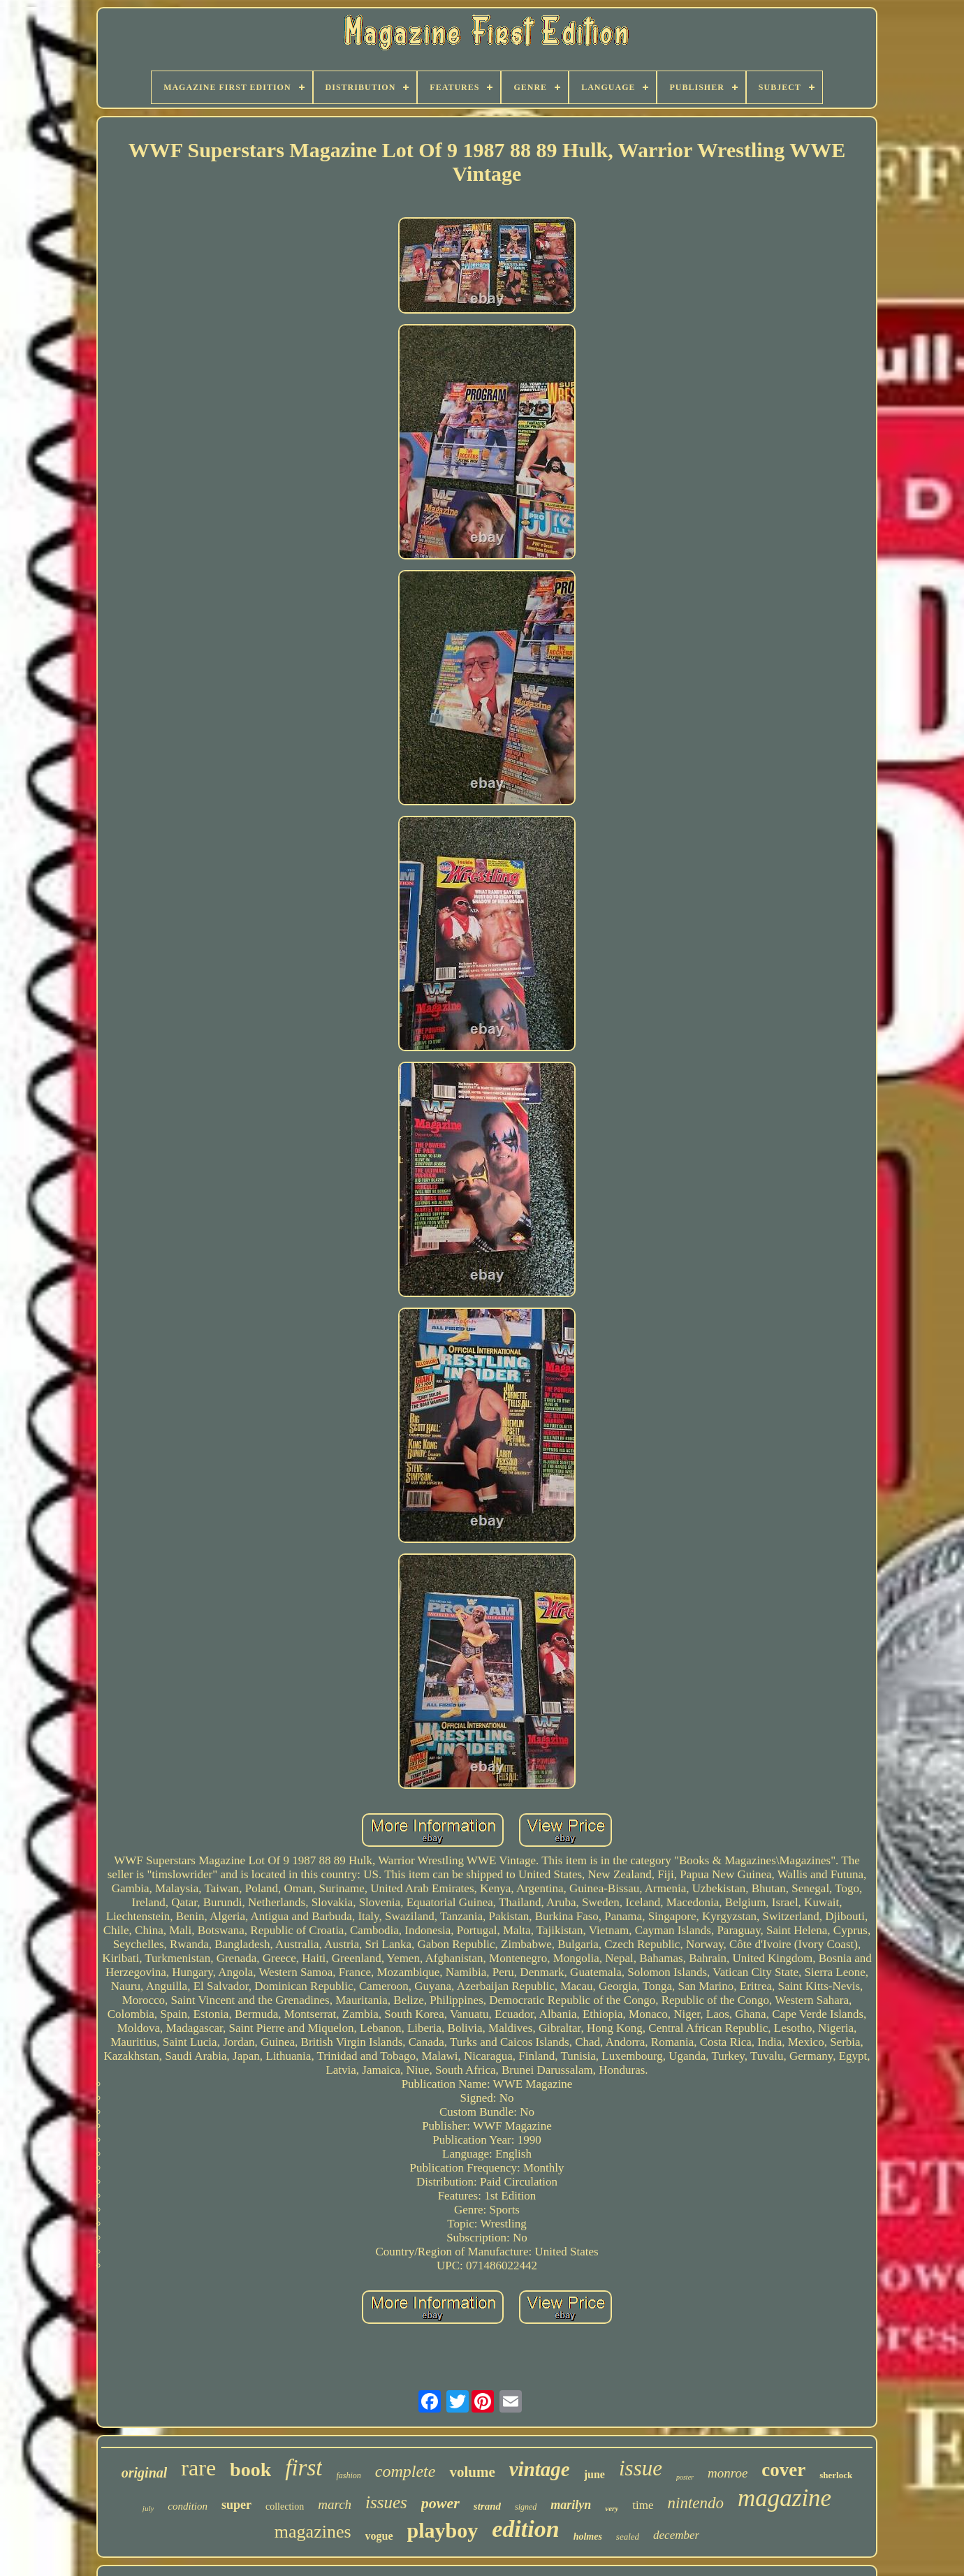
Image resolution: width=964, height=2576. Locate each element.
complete (405, 2471)
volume (472, 2472)
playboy (443, 2530)
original (145, 2472)
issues (386, 2502)
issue (640, 2468)
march (334, 2504)
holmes (588, 2536)
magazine (784, 2498)
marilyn (570, 2505)
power (440, 2503)
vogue (379, 2536)
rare (198, 2467)
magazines (313, 2532)
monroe (727, 2473)
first (303, 2467)
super (236, 2505)
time (642, 2505)
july (148, 2508)
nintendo (696, 2503)
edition (525, 2529)
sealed (627, 2536)
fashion (348, 2475)
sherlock (835, 2475)
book (250, 2469)
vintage (539, 2469)
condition (187, 2506)
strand (487, 2506)
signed (525, 2507)
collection (284, 2506)
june (594, 2474)
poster (685, 2477)
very (611, 2508)
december (676, 2535)
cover (783, 2469)
